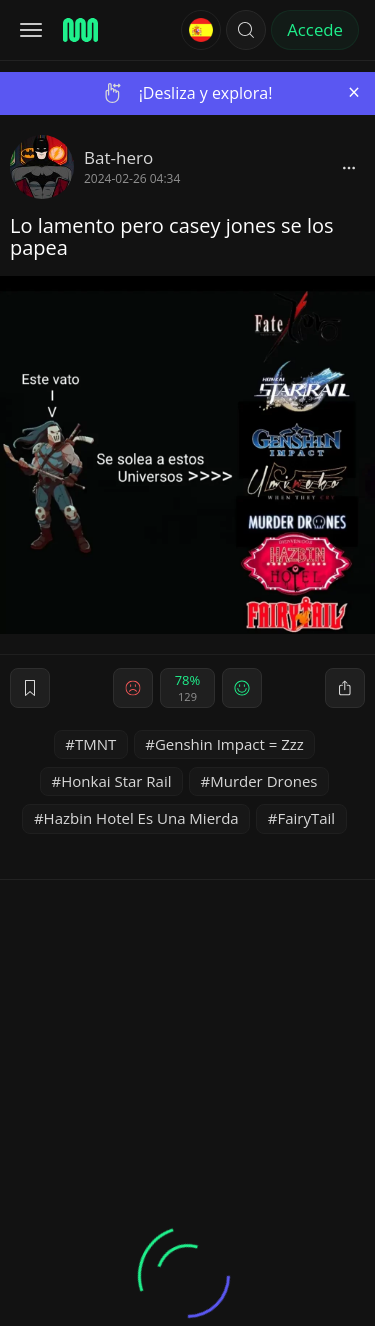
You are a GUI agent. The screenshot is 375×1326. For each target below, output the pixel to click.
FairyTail (306, 818)
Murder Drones (263, 781)
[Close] (354, 92)
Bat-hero (118, 157)
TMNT (95, 744)
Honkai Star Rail (116, 781)
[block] (349, 167)
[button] (246, 30)
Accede (315, 29)
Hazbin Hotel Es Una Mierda (141, 818)
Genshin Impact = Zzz (229, 744)
